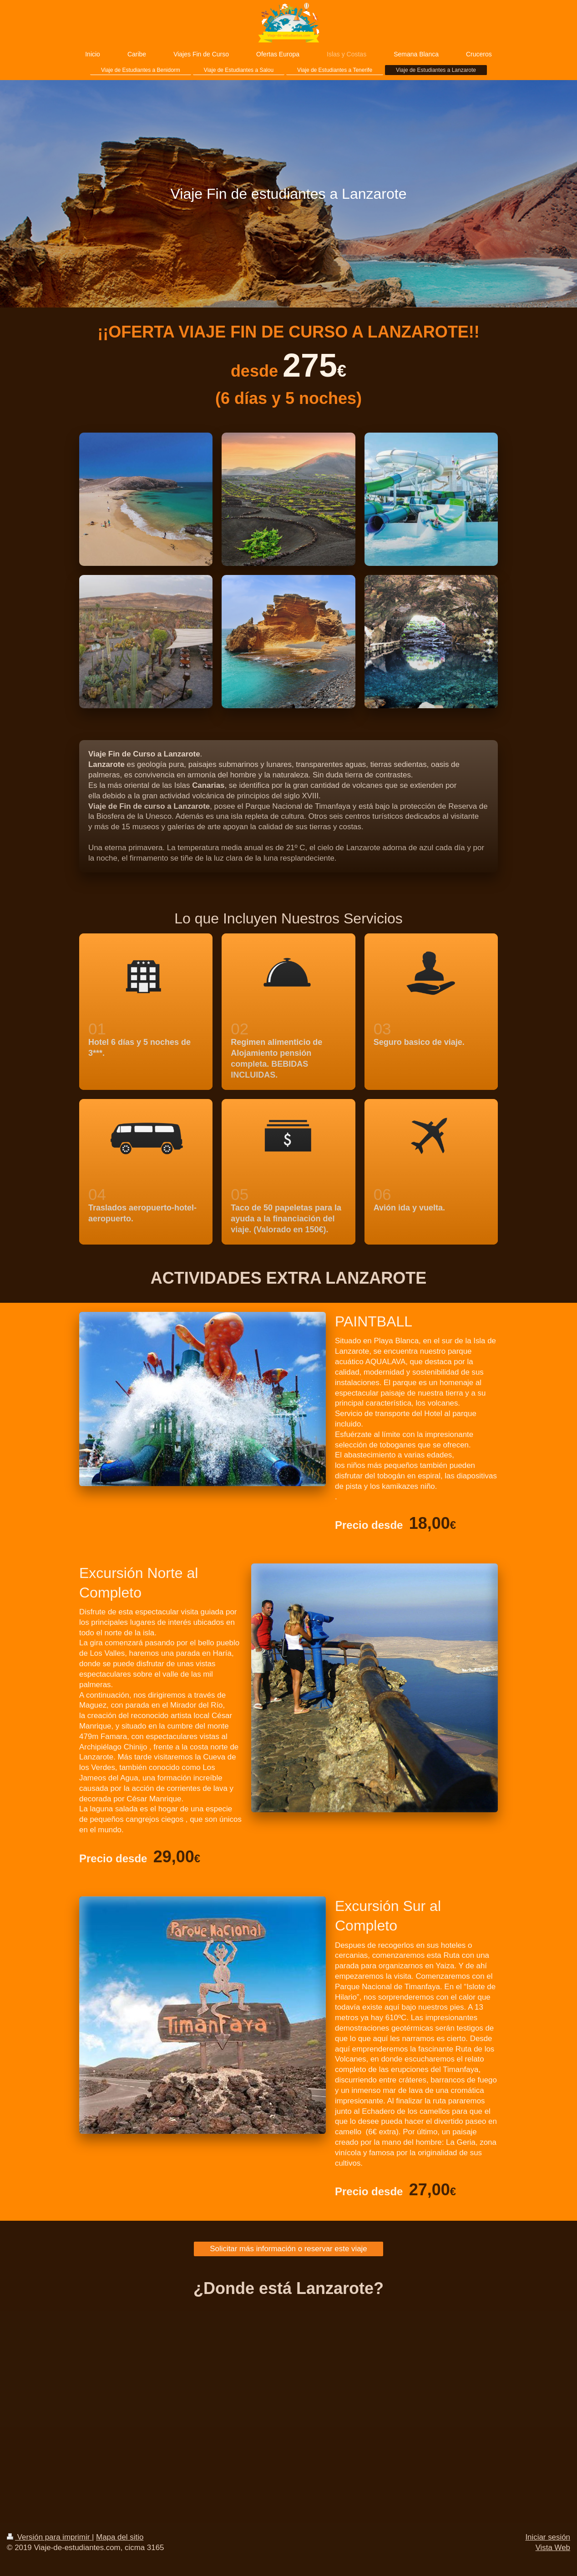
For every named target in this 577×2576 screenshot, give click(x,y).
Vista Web (553, 2547)
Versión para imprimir (49, 2537)
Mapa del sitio (119, 2537)
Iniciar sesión (547, 2537)
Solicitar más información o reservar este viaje (288, 2248)
